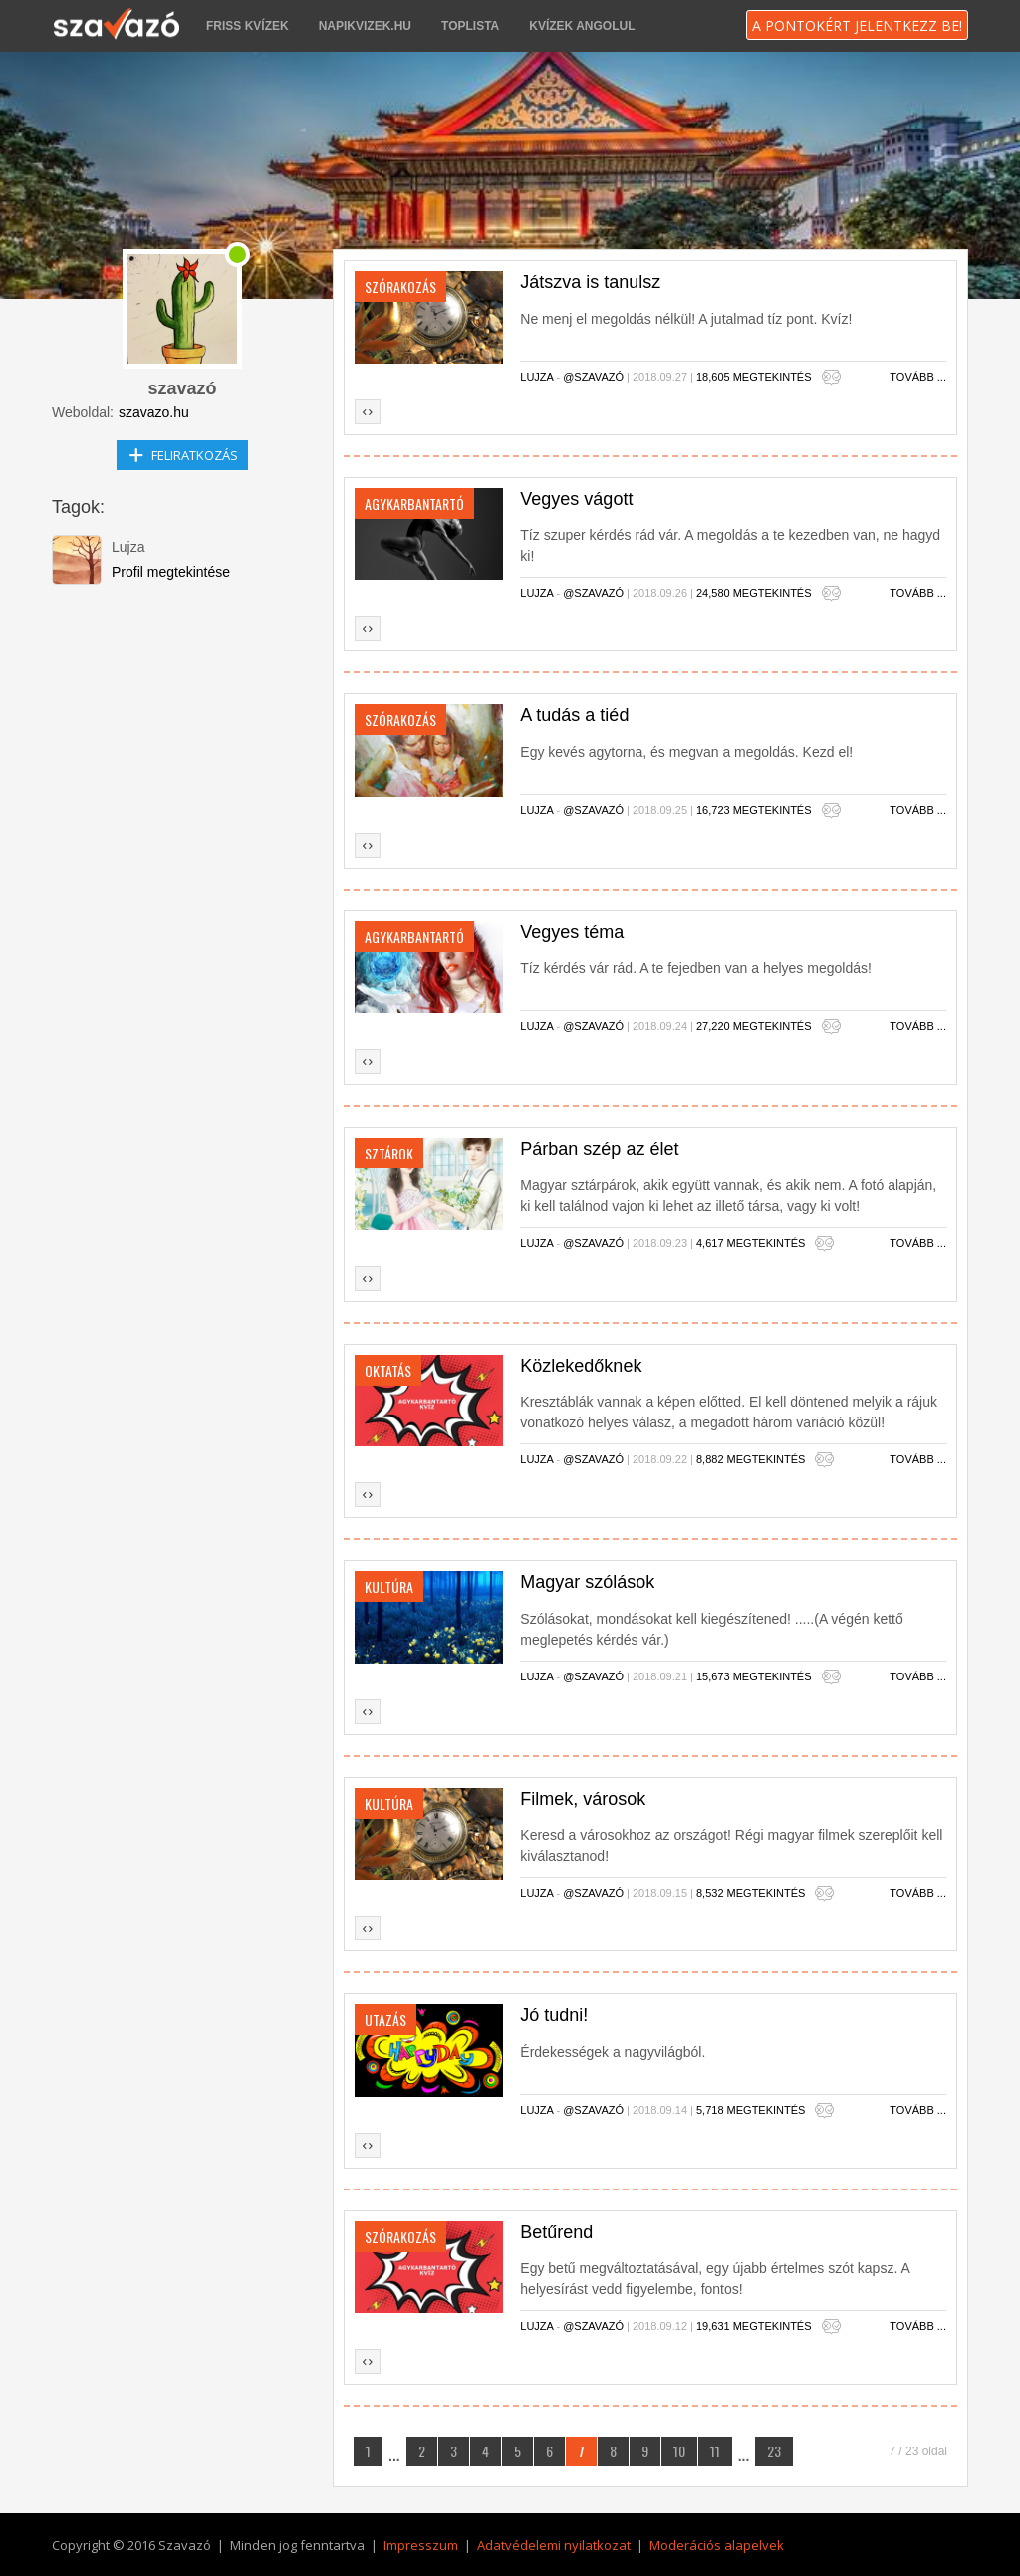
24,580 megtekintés (754, 593)
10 (679, 2451)
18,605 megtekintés (754, 377)
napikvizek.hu (365, 26)
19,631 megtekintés (754, 2326)
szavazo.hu (154, 412)
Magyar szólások (587, 1582)
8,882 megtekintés (750, 1459)
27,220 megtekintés (754, 1026)
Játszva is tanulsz (590, 282)
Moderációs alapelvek (716, 2545)
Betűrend (556, 2232)
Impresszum (420, 2545)
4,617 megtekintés (750, 1243)
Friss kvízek (247, 26)
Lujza (538, 377)
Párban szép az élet (599, 1149)
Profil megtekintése (171, 572)
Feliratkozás (182, 452)
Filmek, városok (582, 1799)
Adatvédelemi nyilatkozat (554, 2545)
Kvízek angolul (582, 26)
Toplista (470, 26)
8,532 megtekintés (750, 1893)
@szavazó (595, 377)
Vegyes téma (572, 932)
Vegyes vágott (576, 499)
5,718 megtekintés (750, 2110)
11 (715, 2451)
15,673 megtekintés (754, 1676)
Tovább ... (918, 377)
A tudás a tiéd (574, 715)
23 (774, 2451)
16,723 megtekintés (754, 810)
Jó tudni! (554, 2015)
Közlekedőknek (580, 1366)
